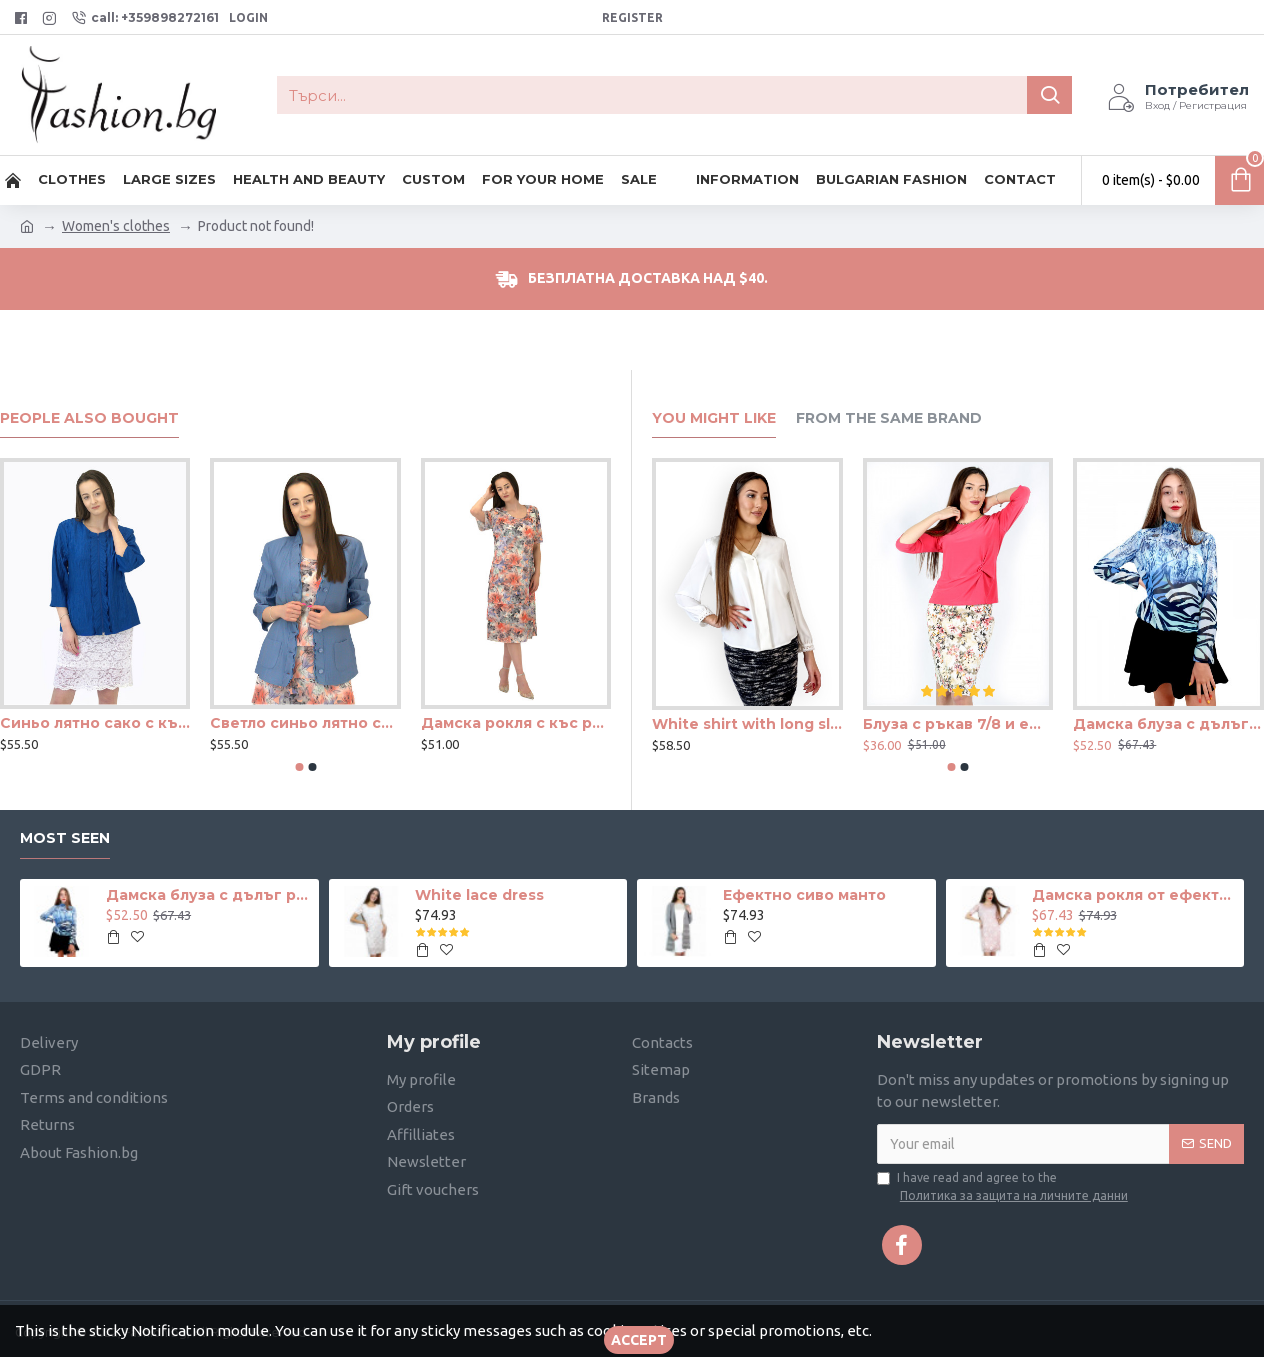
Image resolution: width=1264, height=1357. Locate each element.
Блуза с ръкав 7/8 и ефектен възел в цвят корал (958, 724)
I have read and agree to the (1004, 1188)
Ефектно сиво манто (804, 895)
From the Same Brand (889, 418)
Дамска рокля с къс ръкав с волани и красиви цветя (516, 723)
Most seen (65, 838)
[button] (299, 767)
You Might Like (714, 418)
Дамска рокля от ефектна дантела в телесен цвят (1134, 895)
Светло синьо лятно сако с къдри (305, 723)
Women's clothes (116, 226)
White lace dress (479, 895)
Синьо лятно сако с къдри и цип (95, 723)
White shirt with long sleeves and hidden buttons (747, 724)
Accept (639, 1340)
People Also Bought (89, 418)
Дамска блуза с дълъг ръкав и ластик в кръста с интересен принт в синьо (1168, 724)
